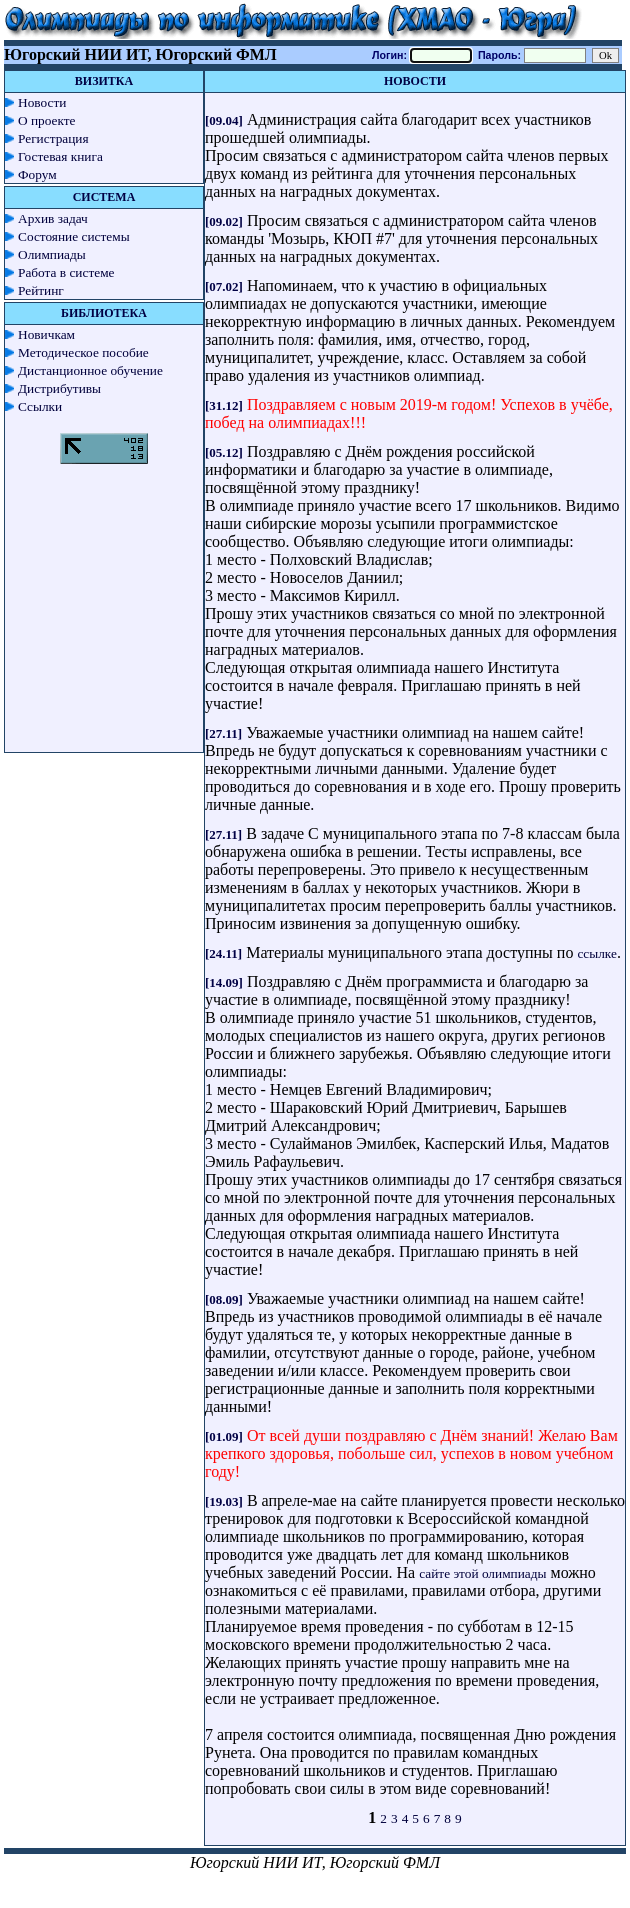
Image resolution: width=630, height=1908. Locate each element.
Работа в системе (66, 272)
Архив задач (53, 218)
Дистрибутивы (59, 388)
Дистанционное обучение (90, 370)
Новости (42, 102)
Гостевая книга (60, 156)
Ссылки (40, 406)
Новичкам (46, 334)
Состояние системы (74, 236)
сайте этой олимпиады (482, 1573)
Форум (37, 174)
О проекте (47, 120)
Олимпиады (52, 254)
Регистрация (53, 138)
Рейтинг (41, 290)
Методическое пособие (83, 352)
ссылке (597, 953)
